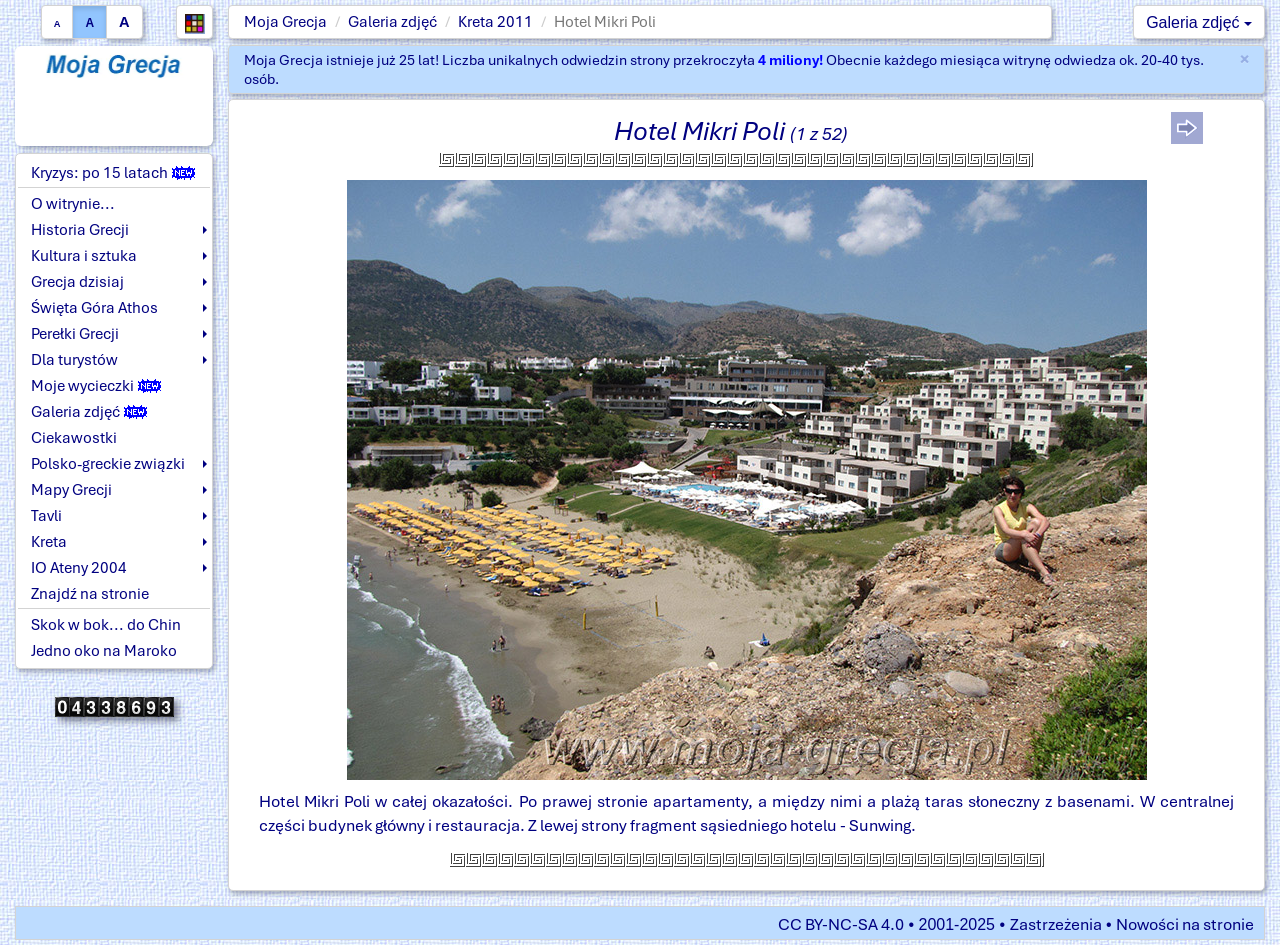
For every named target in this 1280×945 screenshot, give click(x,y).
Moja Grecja (285, 22)
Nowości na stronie (1185, 924)
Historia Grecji (80, 230)
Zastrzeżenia (1056, 924)
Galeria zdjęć (392, 22)
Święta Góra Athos (94, 308)
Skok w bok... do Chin (106, 625)
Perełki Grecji (75, 334)
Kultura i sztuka (84, 256)
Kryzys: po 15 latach (113, 173)
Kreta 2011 (495, 22)
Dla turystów (74, 360)
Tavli (46, 516)
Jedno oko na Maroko (104, 651)
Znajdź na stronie (90, 594)
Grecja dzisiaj (77, 282)
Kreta (49, 542)
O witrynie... (73, 204)
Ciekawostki (74, 438)
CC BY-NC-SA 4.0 (841, 924)
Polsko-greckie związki (108, 464)
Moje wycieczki (96, 386)
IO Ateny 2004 (79, 568)
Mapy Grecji (71, 490)
